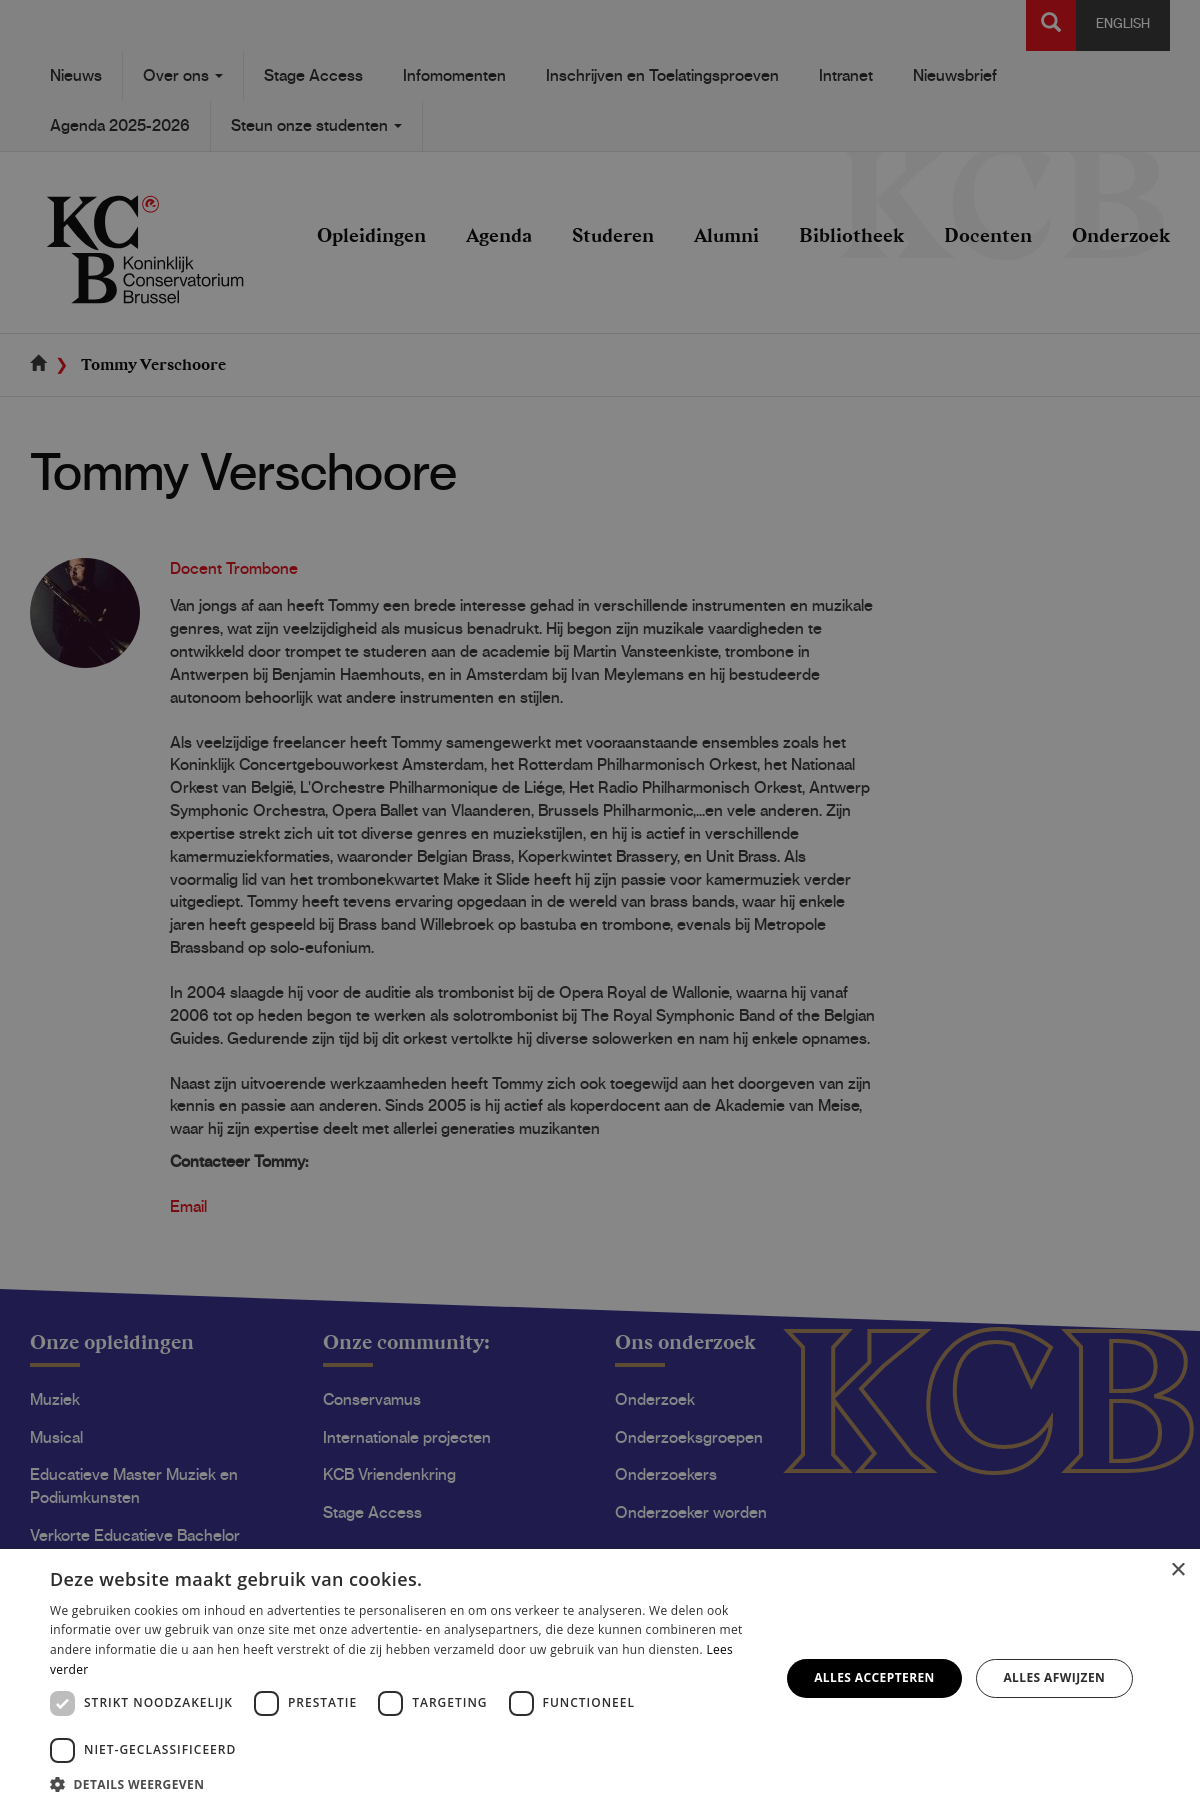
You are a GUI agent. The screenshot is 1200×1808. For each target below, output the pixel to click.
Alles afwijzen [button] (1054, 1677)
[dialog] (600, 904)
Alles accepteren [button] (874, 1677)
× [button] (1177, 1570)
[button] (404, 1783)
